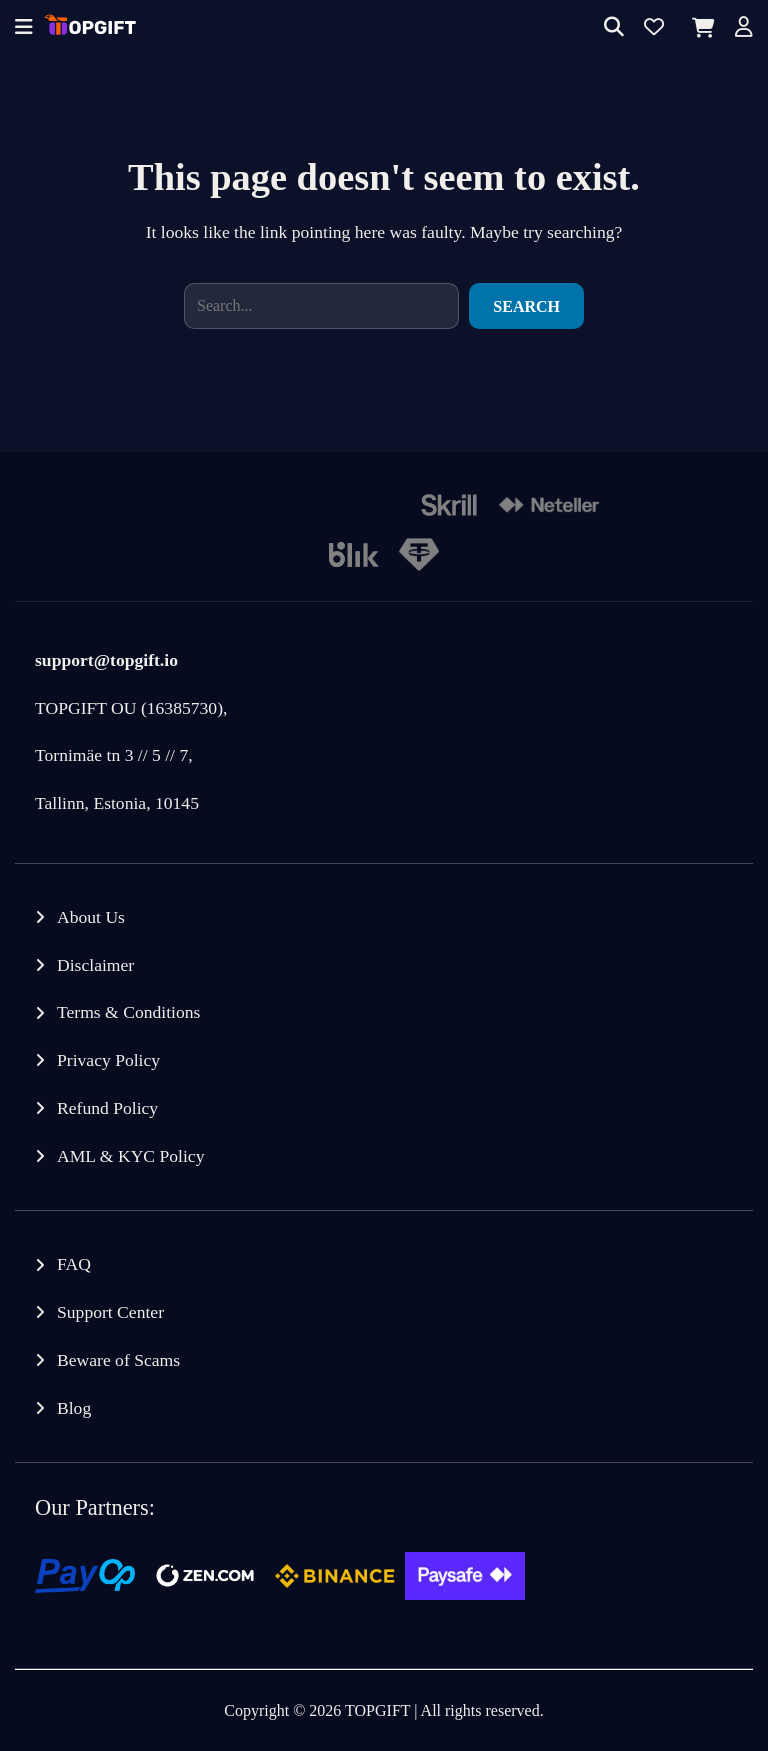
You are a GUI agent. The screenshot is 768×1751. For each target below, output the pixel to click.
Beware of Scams (118, 1360)
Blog (74, 1408)
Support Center (110, 1312)
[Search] (614, 28)
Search (526, 306)
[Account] (744, 28)
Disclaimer (95, 965)
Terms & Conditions (128, 1012)
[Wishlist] (654, 28)
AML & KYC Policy (130, 1156)
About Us (91, 917)
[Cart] (699, 28)
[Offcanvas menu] (24, 28)
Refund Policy (107, 1108)
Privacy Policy (108, 1060)
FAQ (74, 1264)
